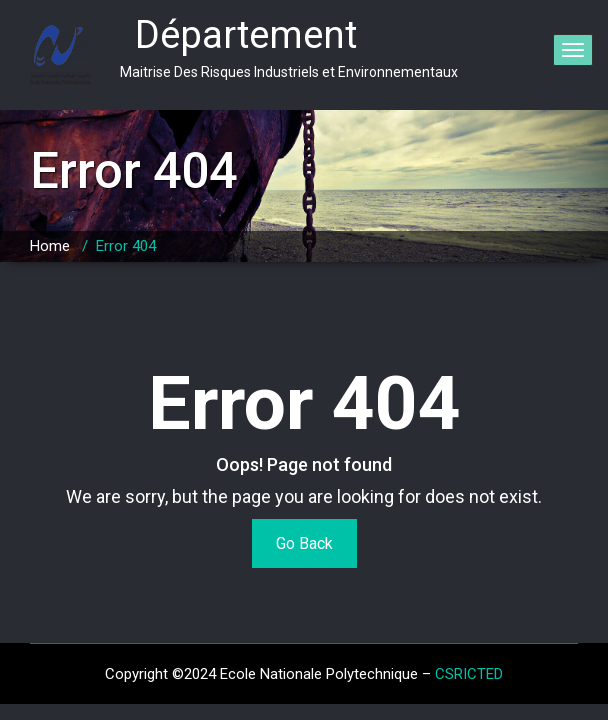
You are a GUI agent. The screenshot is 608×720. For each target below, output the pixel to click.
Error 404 (126, 246)
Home (50, 246)
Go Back (304, 543)
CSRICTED (469, 674)
